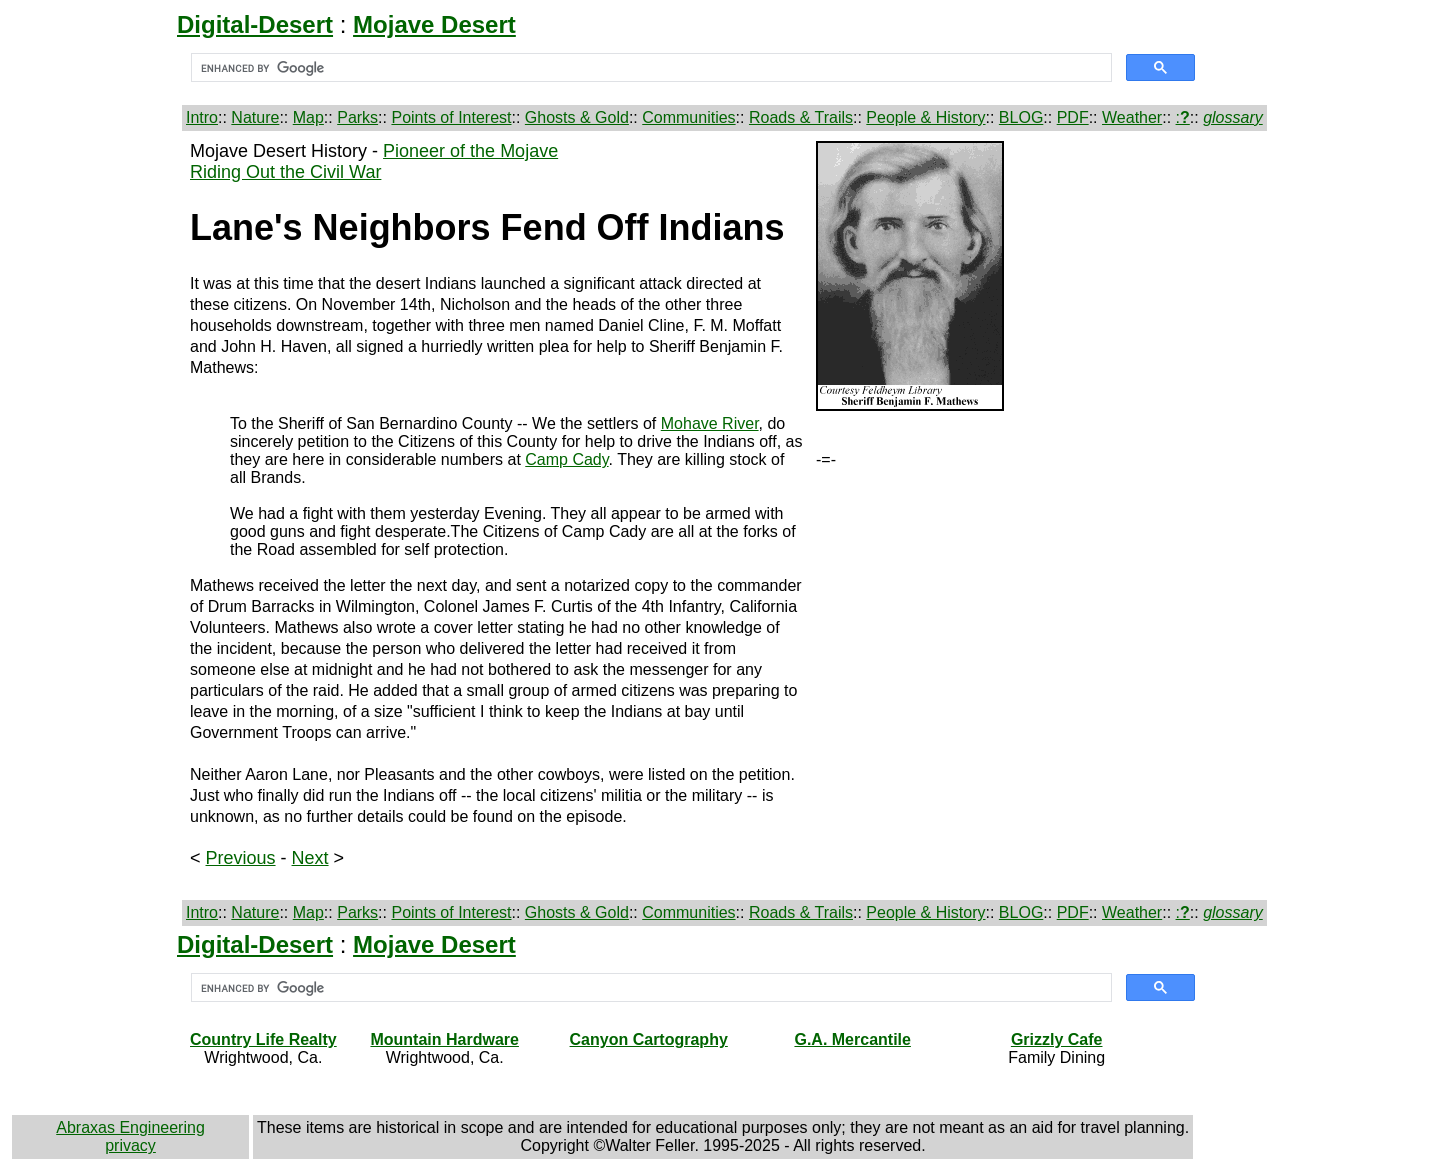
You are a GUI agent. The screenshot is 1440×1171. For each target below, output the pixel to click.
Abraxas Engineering (130, 1127)
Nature (255, 117)
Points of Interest (451, 117)
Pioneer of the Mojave (470, 151)
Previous (241, 858)
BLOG (1021, 117)
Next (310, 858)
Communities (688, 117)
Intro (202, 117)
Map (308, 117)
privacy (130, 1145)
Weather (1132, 117)
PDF (1073, 117)
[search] (649, 68)
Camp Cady (566, 459)
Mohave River (710, 423)
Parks (357, 117)
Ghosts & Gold (577, 117)
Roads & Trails (801, 117)
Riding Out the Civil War (285, 172)
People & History (925, 117)
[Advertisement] (97, 441)
